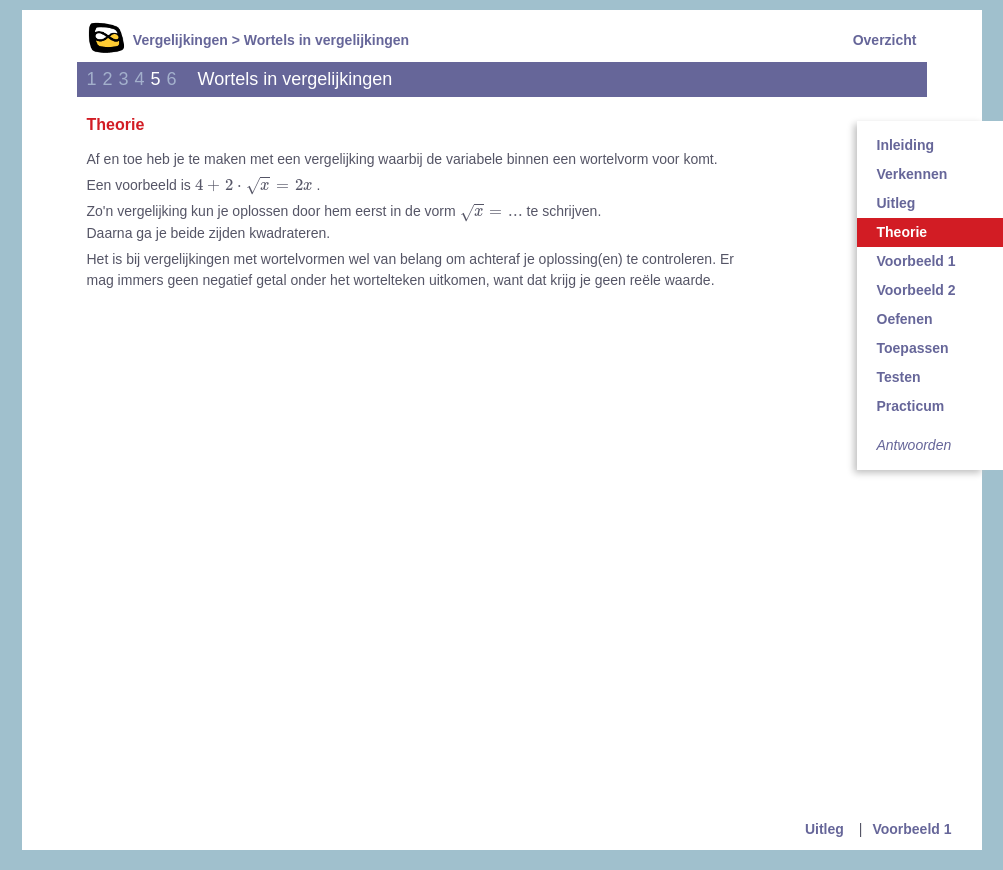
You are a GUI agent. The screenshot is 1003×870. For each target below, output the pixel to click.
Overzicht (885, 40)
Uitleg (824, 829)
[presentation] (254, 186)
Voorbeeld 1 (911, 829)
